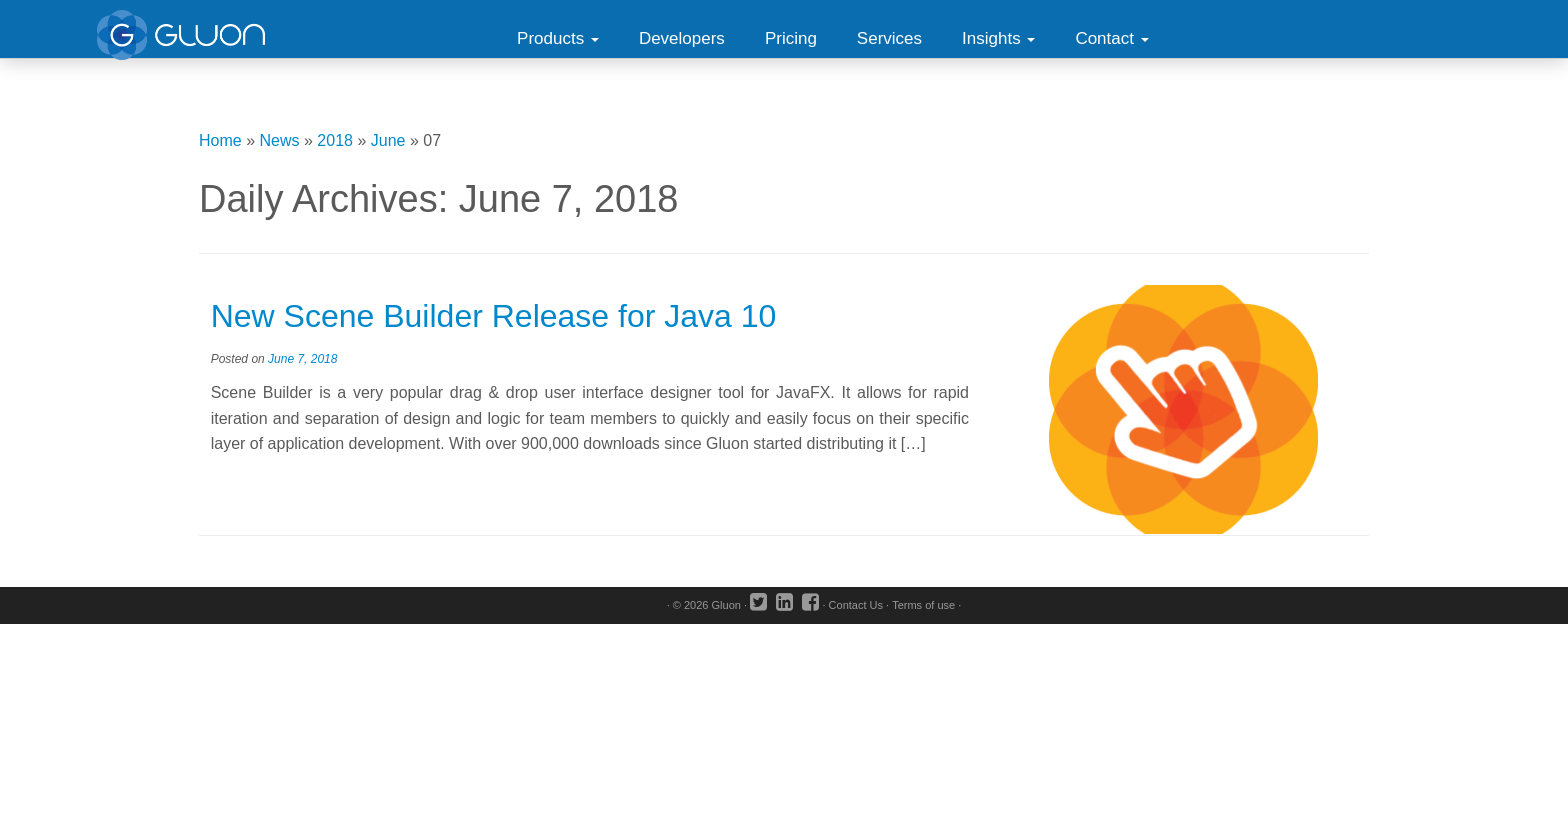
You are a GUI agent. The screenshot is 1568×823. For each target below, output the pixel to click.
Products (558, 38)
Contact (1111, 38)
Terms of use (923, 605)
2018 (335, 140)
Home (220, 140)
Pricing (791, 38)
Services (889, 38)
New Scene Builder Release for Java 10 (494, 316)
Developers (682, 38)
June (388, 140)
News (280, 140)
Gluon (726, 605)
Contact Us (856, 605)
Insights (998, 38)
